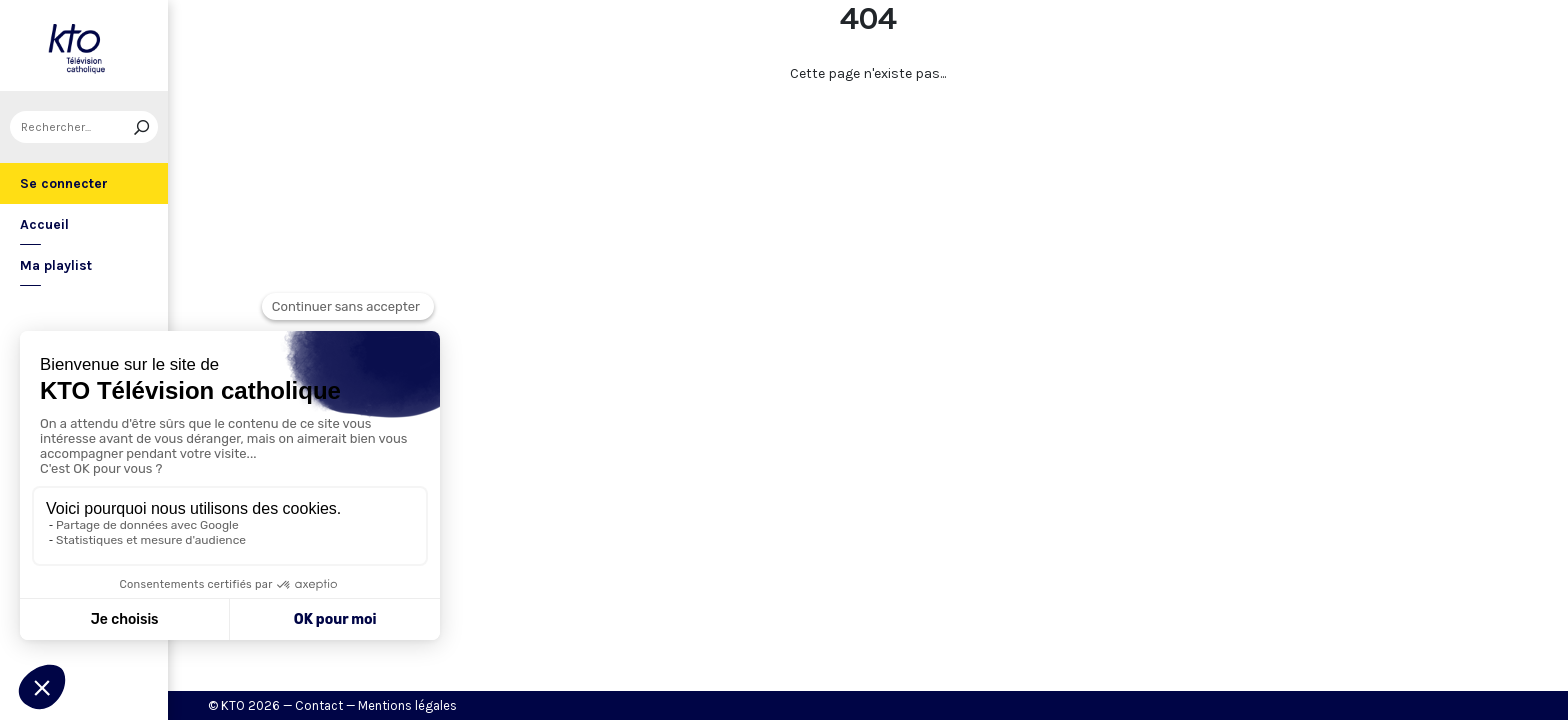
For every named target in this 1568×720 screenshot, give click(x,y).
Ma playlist (56, 265)
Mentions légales (407, 705)
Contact (319, 705)
